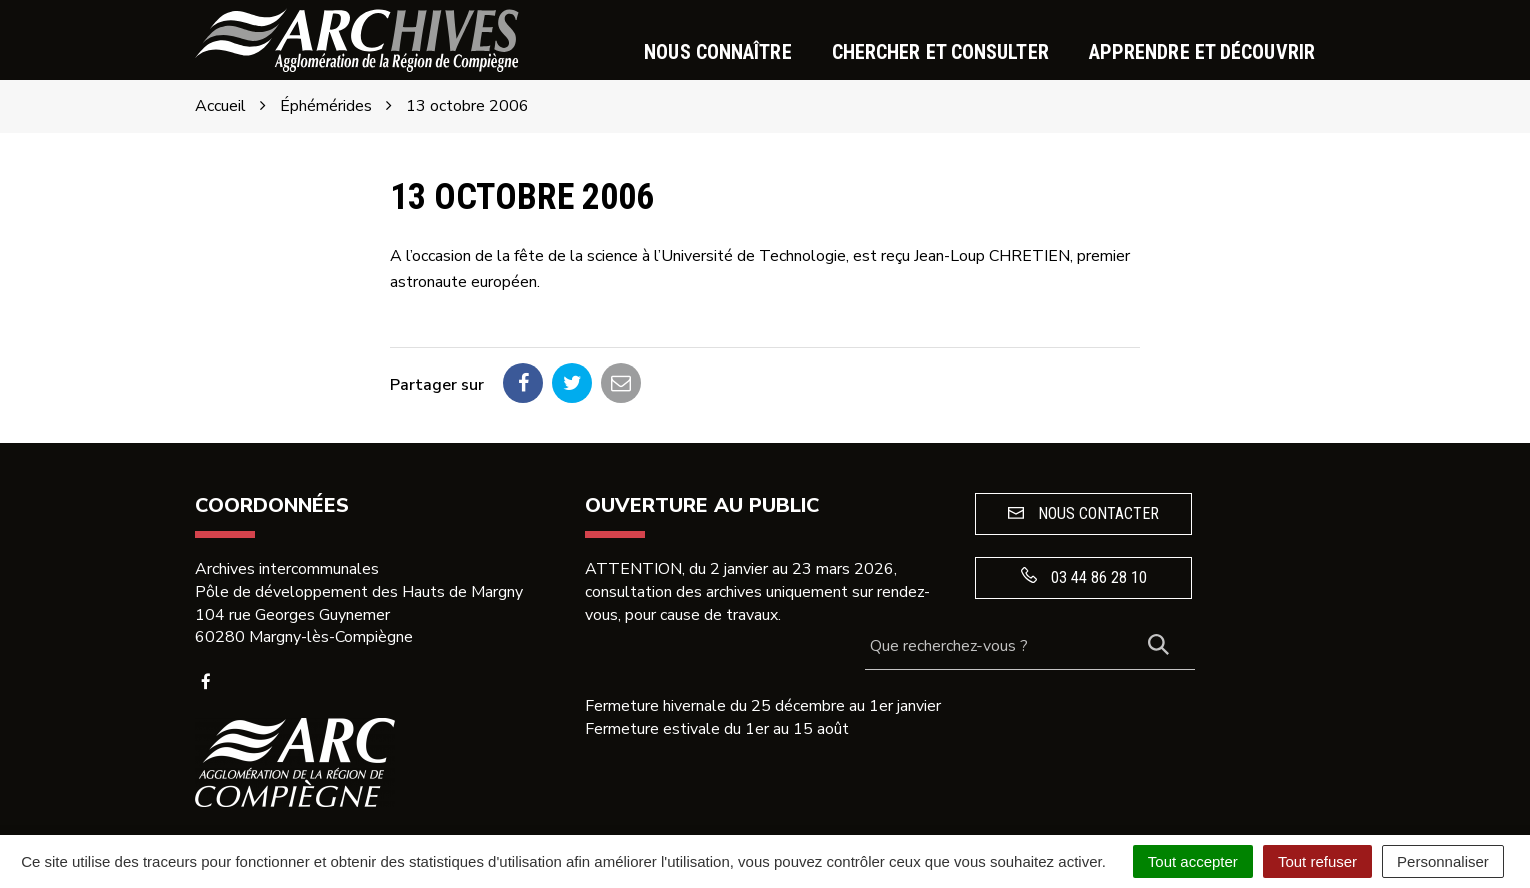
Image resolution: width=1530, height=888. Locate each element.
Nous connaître (717, 52)
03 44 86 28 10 (1084, 577)
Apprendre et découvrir (1202, 52)
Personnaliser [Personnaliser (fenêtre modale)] (1443, 861)
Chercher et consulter (940, 52)
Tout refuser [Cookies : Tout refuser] (1317, 861)
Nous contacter (1083, 513)
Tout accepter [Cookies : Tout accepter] (1193, 861)
